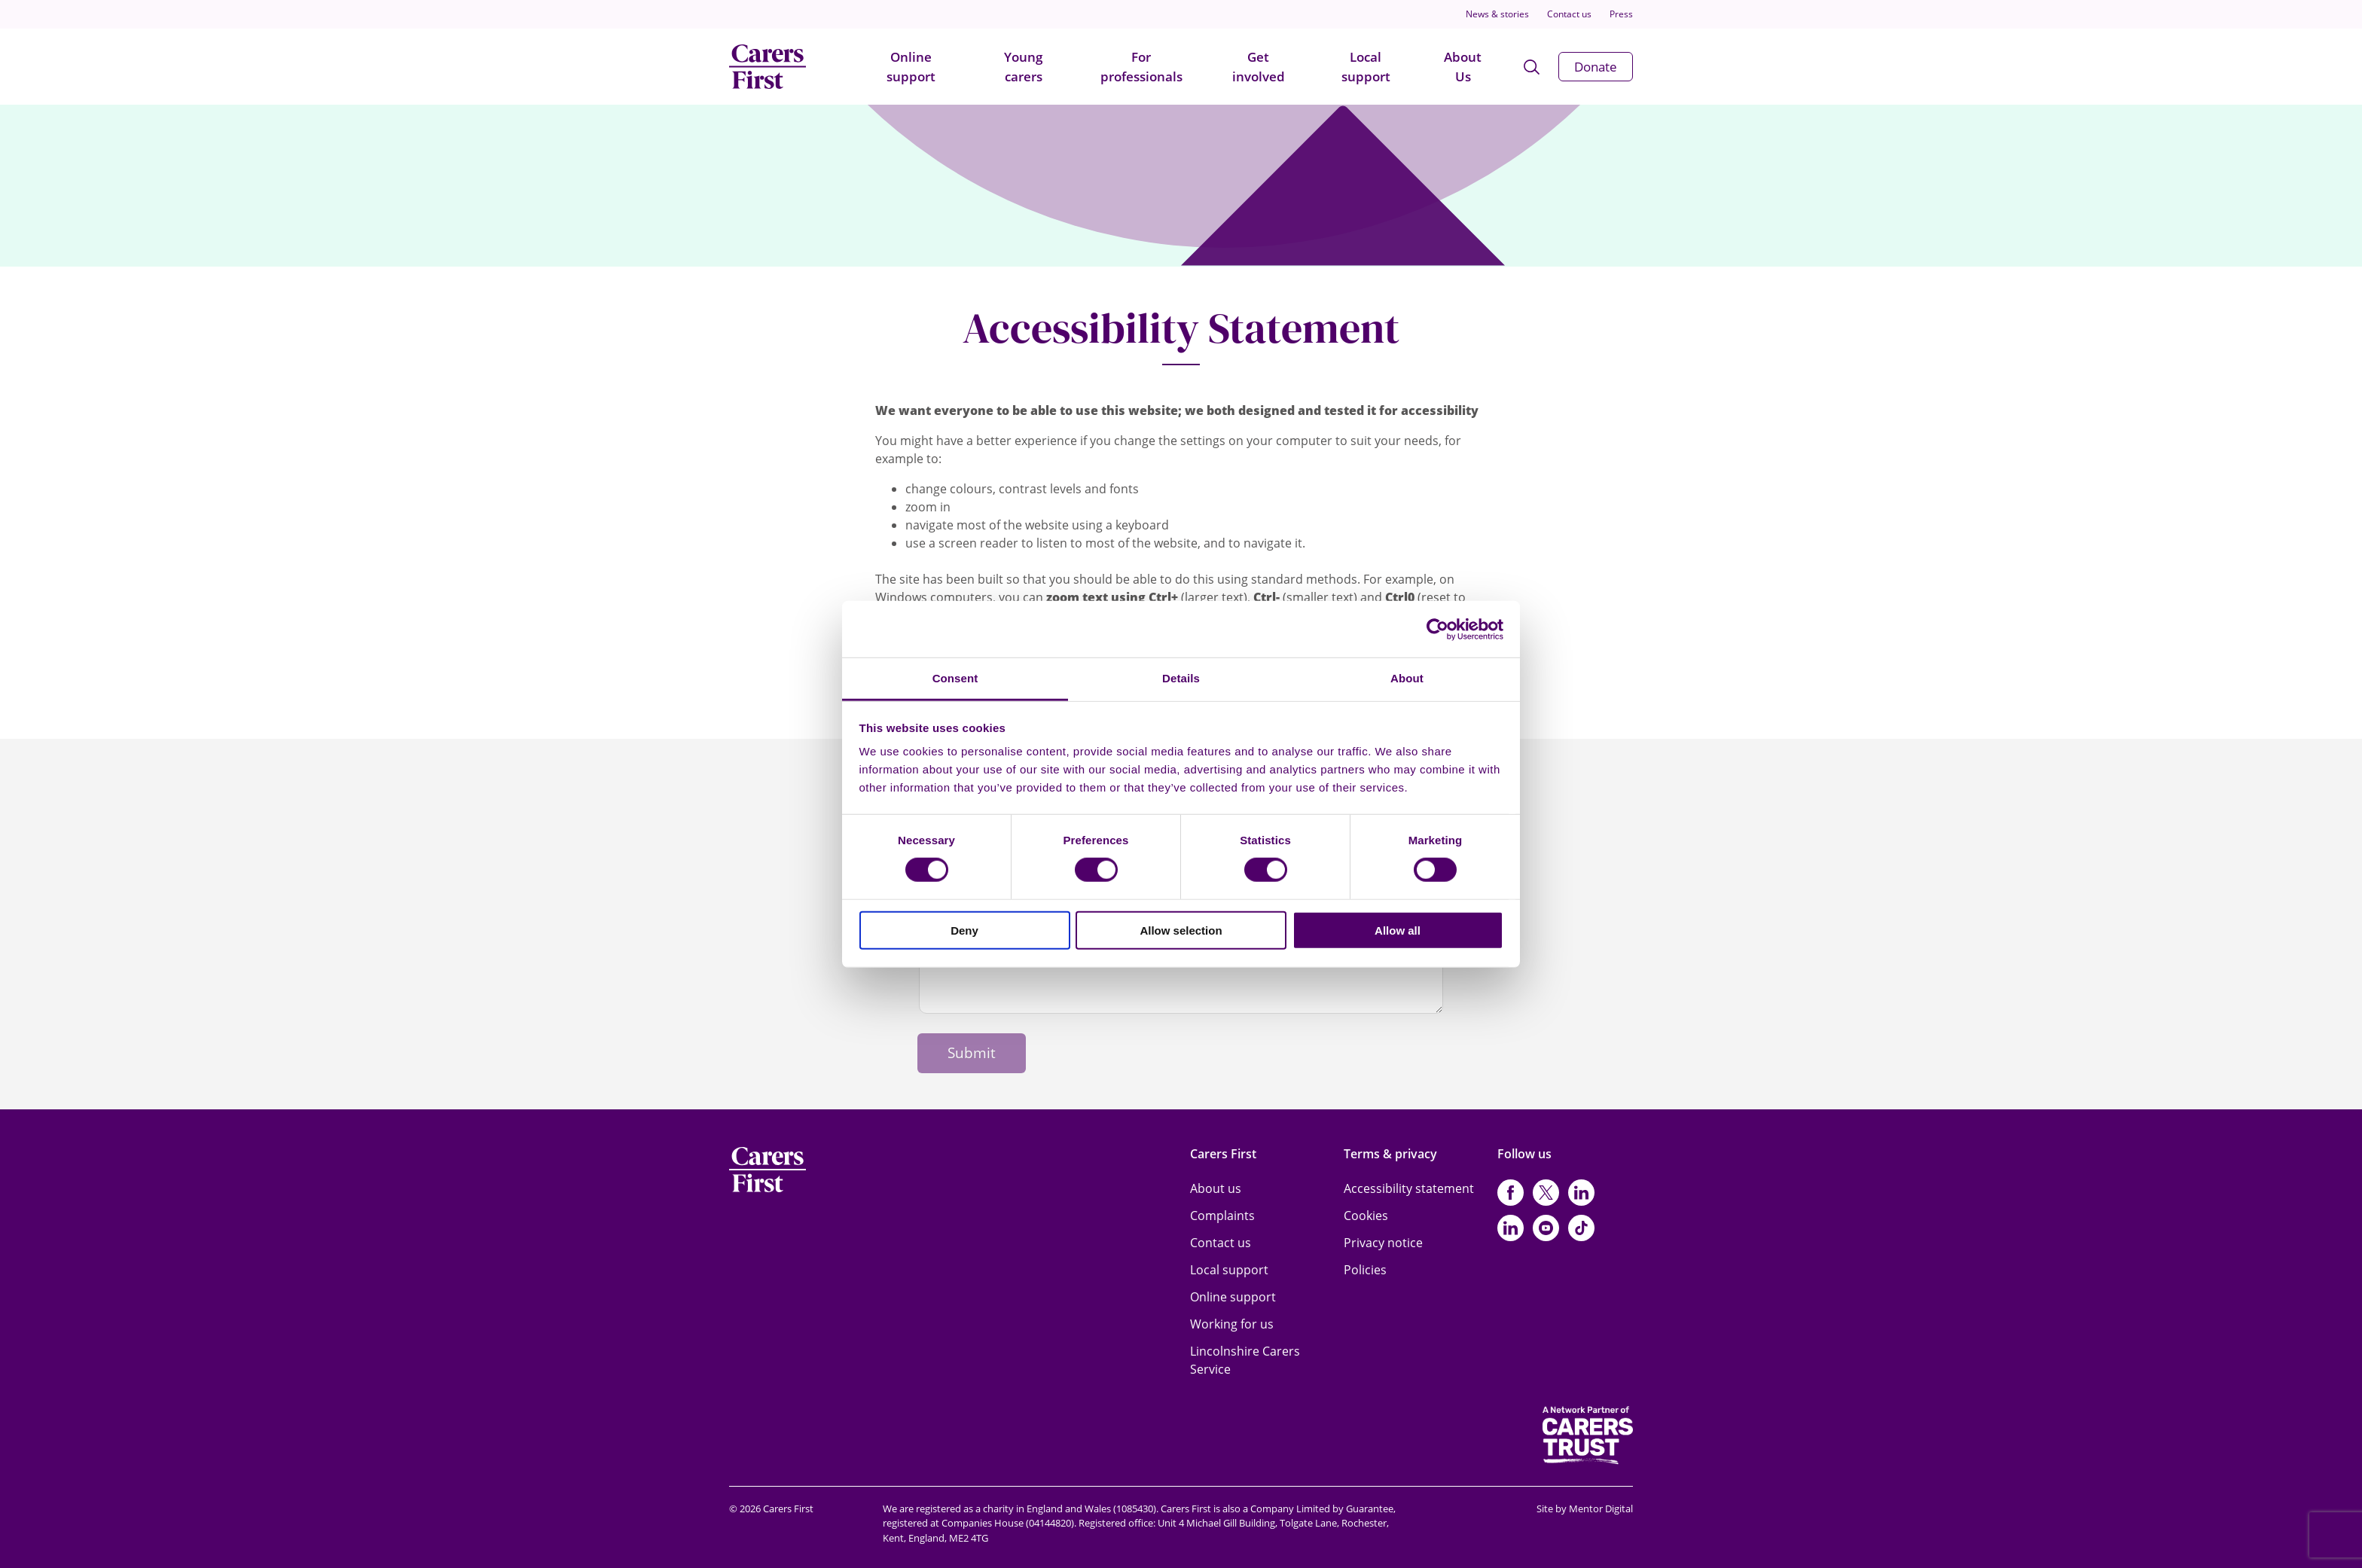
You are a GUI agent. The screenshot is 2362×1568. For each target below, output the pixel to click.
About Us (1463, 67)
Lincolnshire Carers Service (1245, 1360)
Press (1621, 14)
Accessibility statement (1409, 1188)
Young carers (1023, 67)
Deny (964, 930)
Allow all (1398, 930)
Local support (1365, 67)
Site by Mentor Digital (1585, 1508)
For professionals (1141, 67)
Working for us (1232, 1324)
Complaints (1222, 1215)
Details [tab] (1181, 678)
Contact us (1569, 14)
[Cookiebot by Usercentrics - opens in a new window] (1437, 629)
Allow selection (1181, 930)
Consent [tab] (955, 678)
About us (1215, 1188)
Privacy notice (1383, 1242)
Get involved (1258, 67)
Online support (911, 67)
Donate (1595, 66)
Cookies (1366, 1215)
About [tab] (1407, 678)
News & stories (1497, 14)
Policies (1365, 1269)
